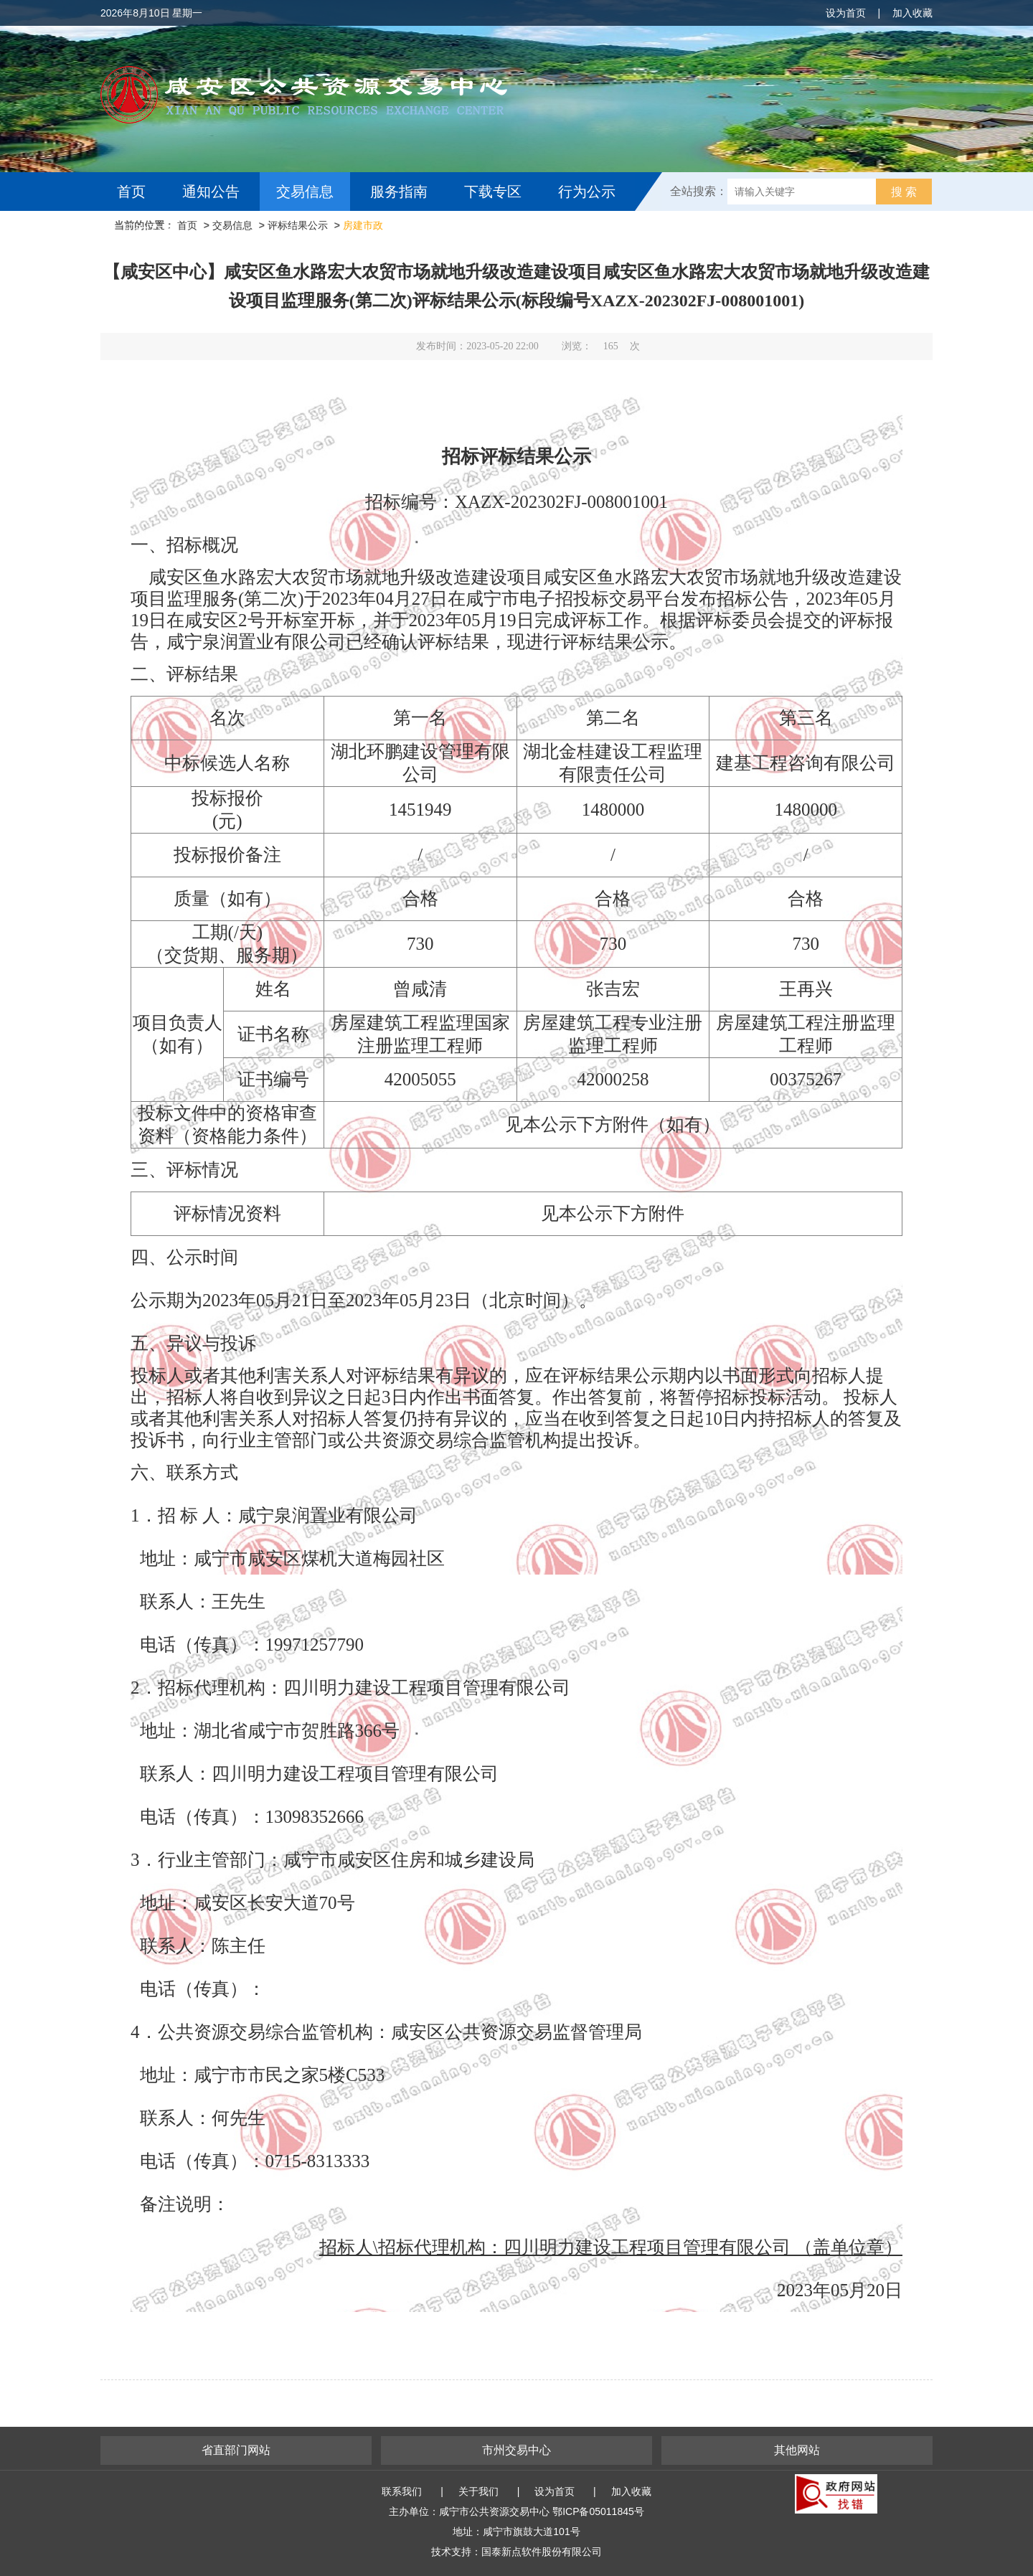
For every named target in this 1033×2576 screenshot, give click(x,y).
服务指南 (399, 191)
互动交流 (149, 230)
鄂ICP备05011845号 (598, 2511)
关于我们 (478, 2491)
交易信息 (305, 191)
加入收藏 (912, 13)
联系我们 (402, 2491)
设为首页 (846, 13)
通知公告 (211, 191)
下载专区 (493, 191)
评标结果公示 (298, 225)
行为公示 (586, 191)
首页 (131, 191)
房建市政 (363, 225)
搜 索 (904, 192)
